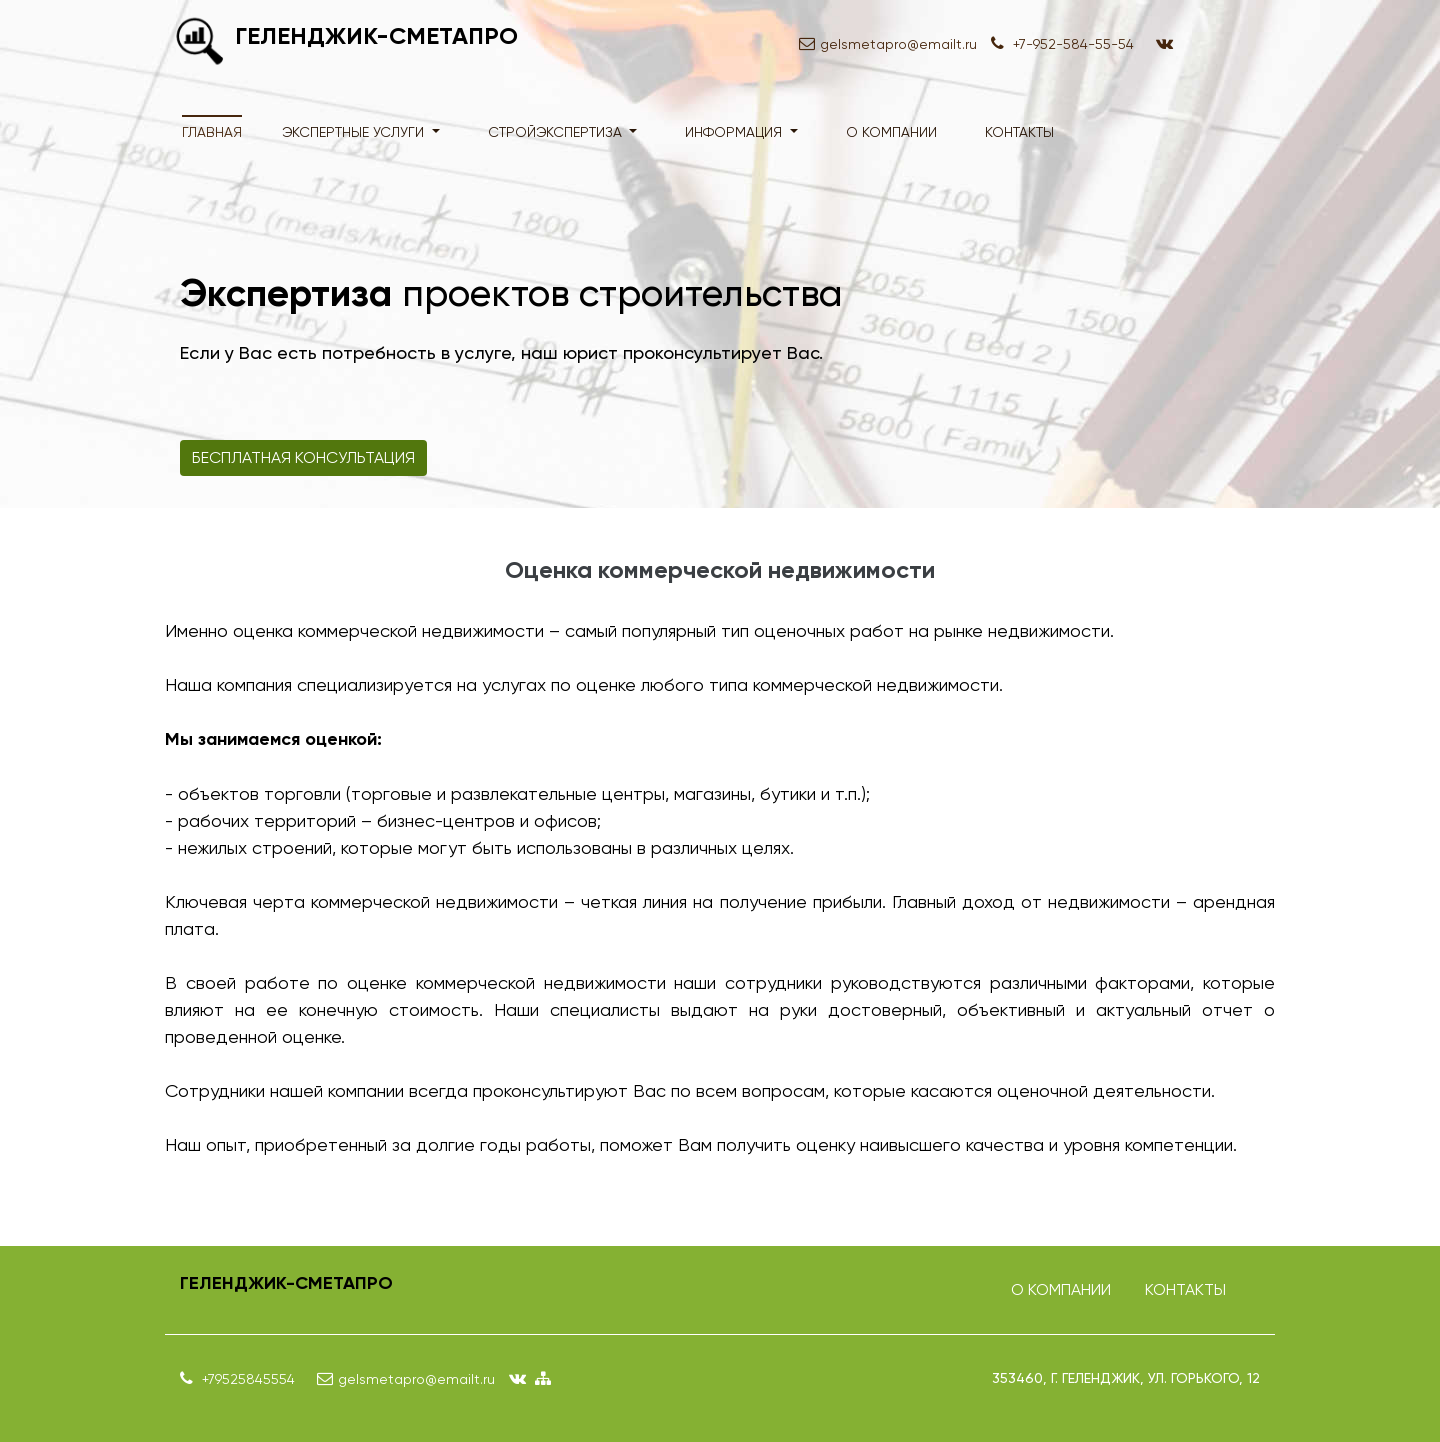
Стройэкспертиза (557, 132)
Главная (212, 132)
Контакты (1019, 132)
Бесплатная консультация (303, 457)
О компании (891, 132)
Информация (735, 132)
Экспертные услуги (355, 132)
